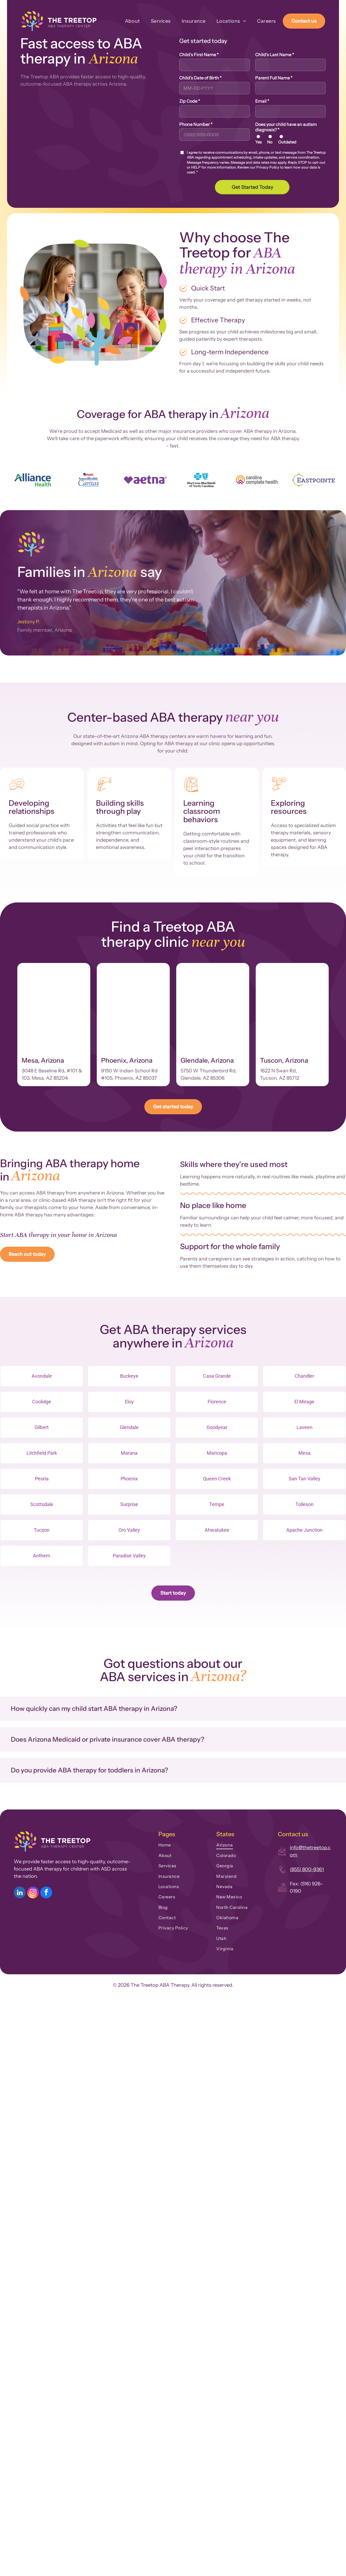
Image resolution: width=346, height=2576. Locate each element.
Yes (258, 142)
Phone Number (195, 124)
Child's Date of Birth (200, 78)
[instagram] (33, 1893)
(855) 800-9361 (307, 1869)
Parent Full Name (273, 78)
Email (262, 101)
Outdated (287, 142)
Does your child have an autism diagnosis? (286, 127)
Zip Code (189, 101)
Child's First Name (199, 54)
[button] (173, 1709)
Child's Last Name (274, 54)
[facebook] (46, 1893)
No (269, 142)
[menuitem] (127, 20)
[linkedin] (20, 1893)
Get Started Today (252, 187)
